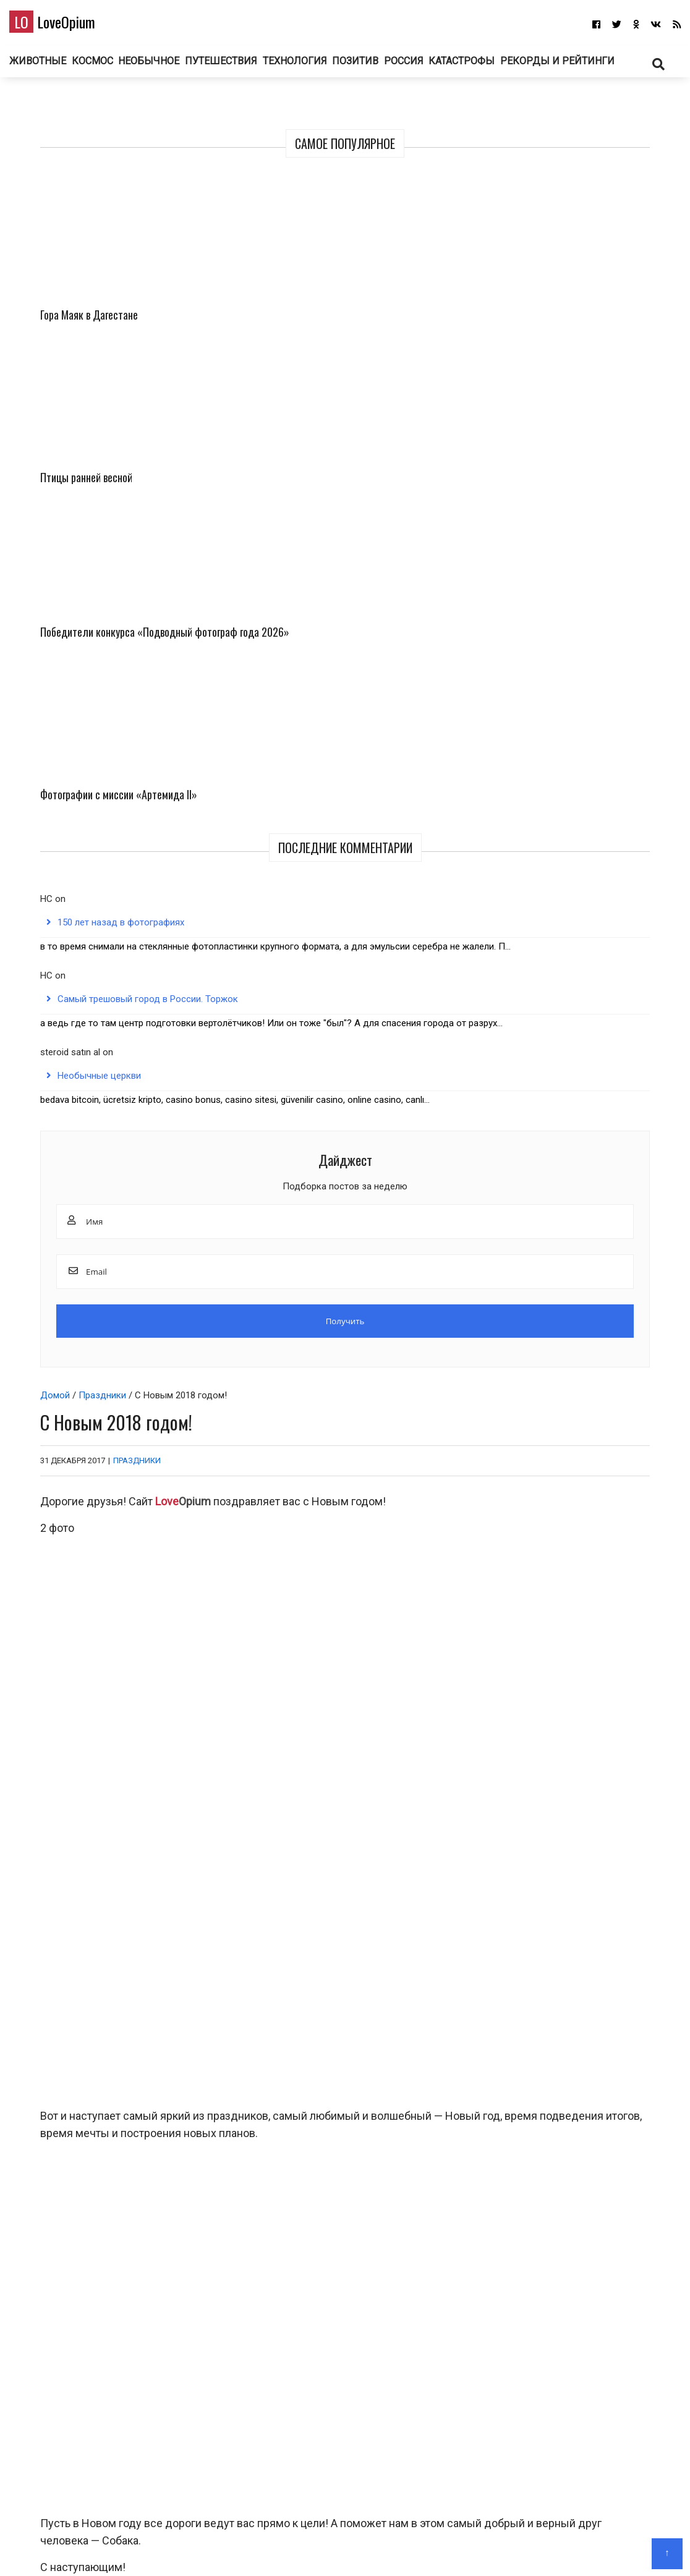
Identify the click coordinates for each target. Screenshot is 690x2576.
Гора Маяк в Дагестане (529, 320)
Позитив (449, 67)
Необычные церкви (563, 891)
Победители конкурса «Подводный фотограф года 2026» (536, 447)
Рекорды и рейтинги (345, 103)
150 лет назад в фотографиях (584, 617)
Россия (503, 67)
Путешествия (306, 67)
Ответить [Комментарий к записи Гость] (618, 1963)
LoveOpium (74, 25)
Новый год (76, 1492)
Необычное (231, 67)
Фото (557, 1826)
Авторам (381, 2548)
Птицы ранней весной (617, 320)
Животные (110, 67)
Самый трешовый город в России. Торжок (570, 754)
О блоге (339, 2548)
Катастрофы (568, 67)
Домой (46, 199)
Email (45, 2282)
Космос (170, 67)
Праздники (93, 199)
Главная (299, 2548)
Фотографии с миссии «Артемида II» (618, 431)
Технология (383, 67)
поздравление (133, 1492)
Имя (43, 2219)
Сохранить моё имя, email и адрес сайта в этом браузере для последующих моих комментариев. (253, 2344)
